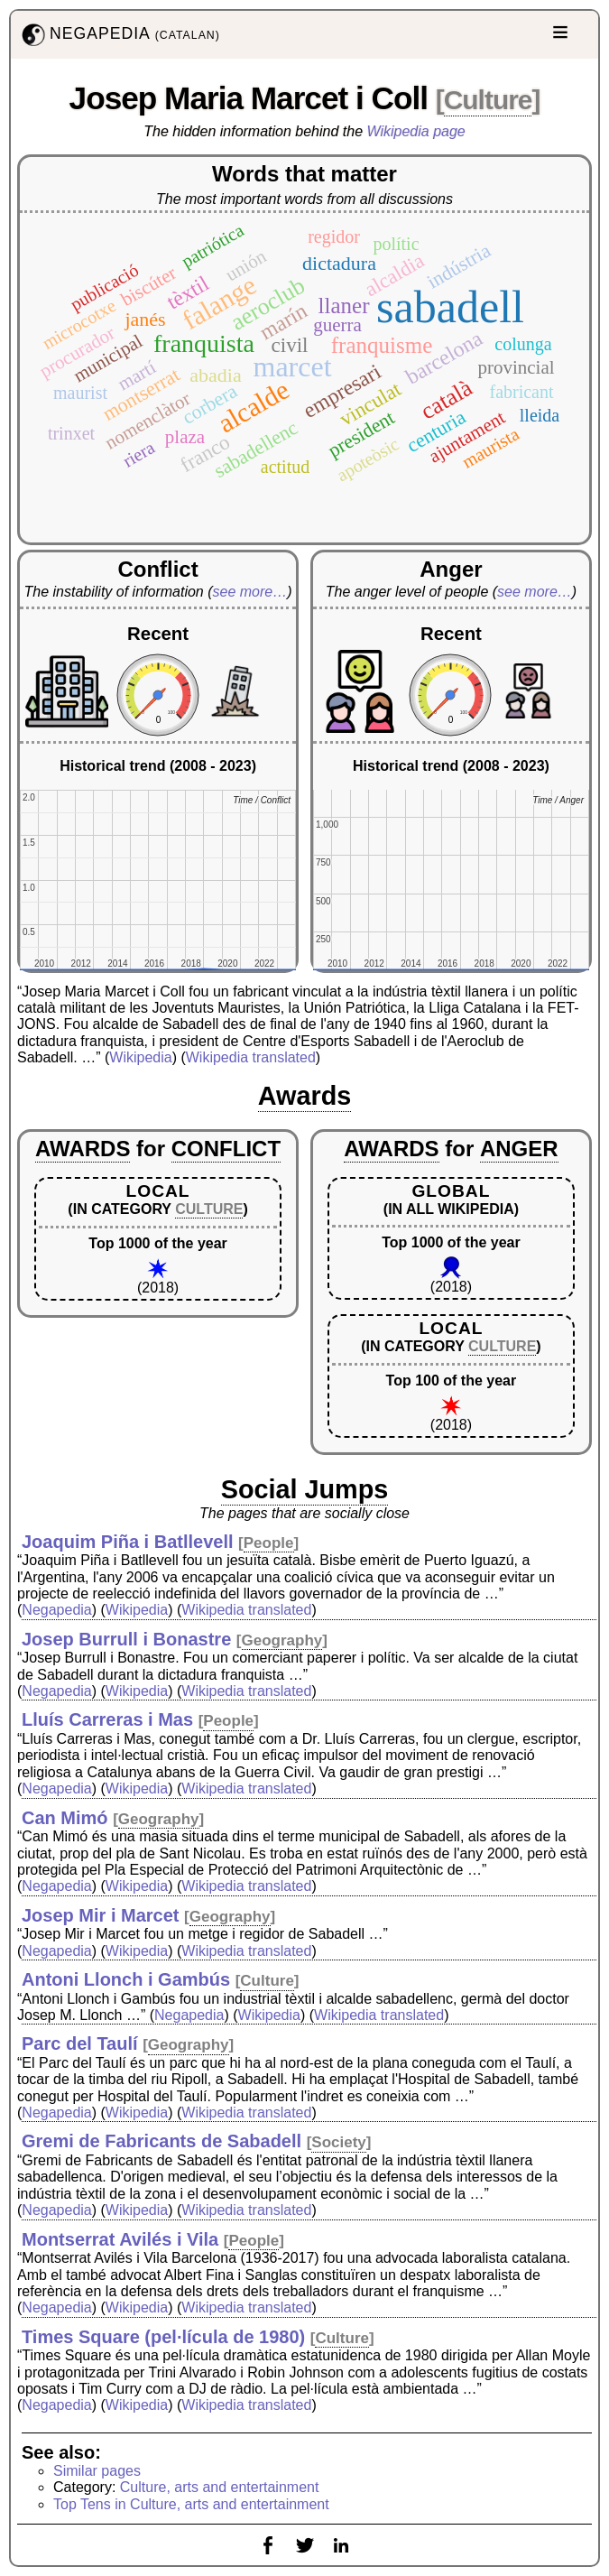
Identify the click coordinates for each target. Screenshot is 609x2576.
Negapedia (56, 1609)
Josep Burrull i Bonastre (126, 1639)
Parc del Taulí (80, 2043)
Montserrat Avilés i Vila (120, 2239)
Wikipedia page (416, 131)
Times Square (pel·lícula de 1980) (163, 2337)
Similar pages (97, 2471)
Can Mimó (65, 1818)
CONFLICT (226, 1148)
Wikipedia (140, 1057)
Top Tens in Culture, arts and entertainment (191, 2504)
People (269, 1543)
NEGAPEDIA (119, 35)
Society (338, 2142)
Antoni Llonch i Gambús (126, 1979)
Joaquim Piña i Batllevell (128, 1542)
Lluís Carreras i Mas (107, 1719)
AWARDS (82, 1148)
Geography (282, 1640)
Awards (305, 1095)
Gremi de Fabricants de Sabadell (161, 2141)
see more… (250, 591)
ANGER (519, 1148)
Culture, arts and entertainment (219, 2487)
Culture (488, 100)
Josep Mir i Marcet (101, 1915)
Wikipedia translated (251, 1057)
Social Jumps (305, 1489)
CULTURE (209, 1209)
